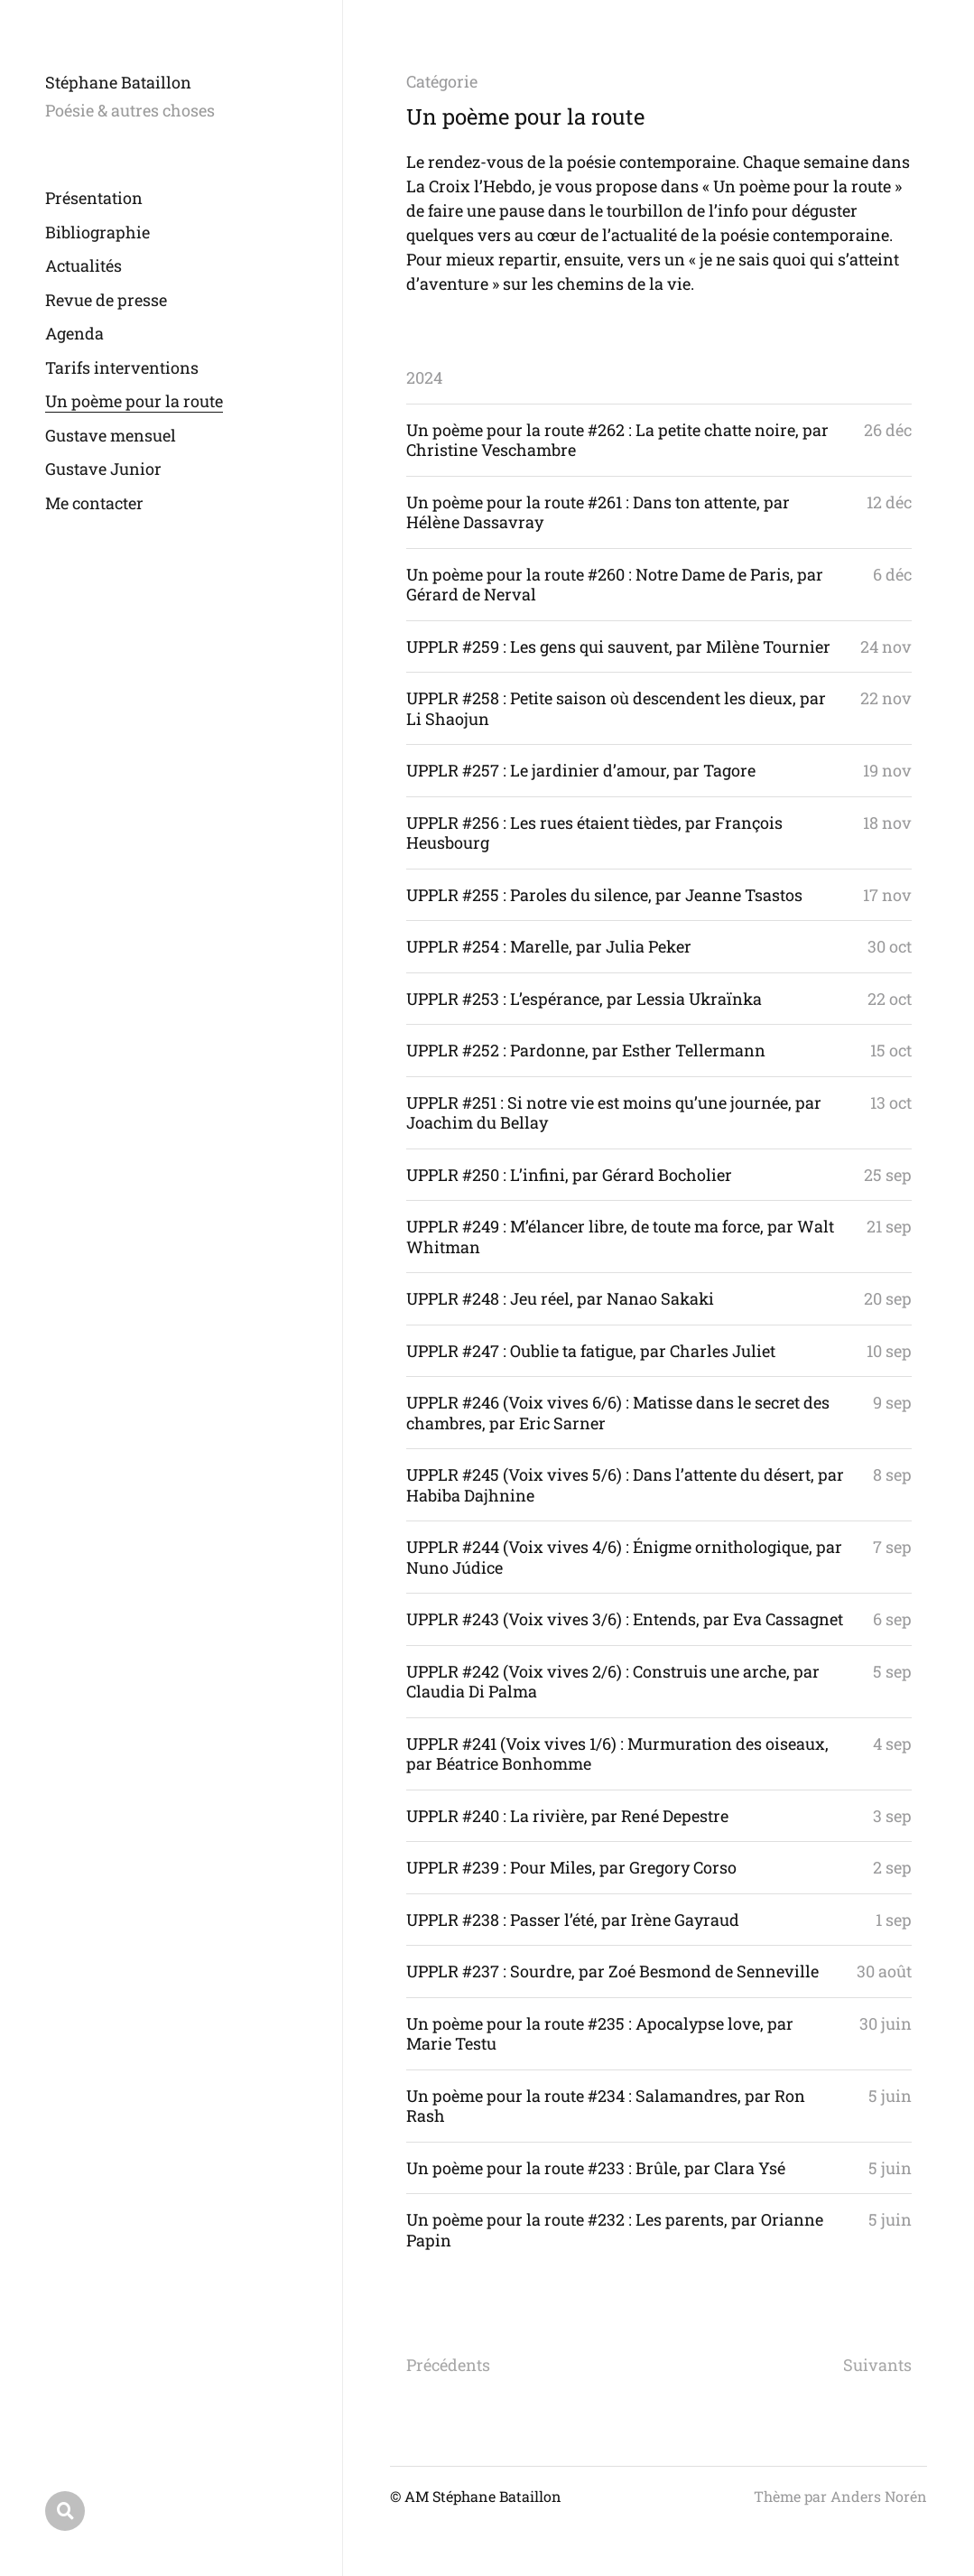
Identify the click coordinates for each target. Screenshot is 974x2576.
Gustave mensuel (110, 435)
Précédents (448, 2365)
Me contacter (94, 503)
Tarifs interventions (122, 367)
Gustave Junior (103, 468)
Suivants (877, 2365)
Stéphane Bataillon (118, 82)
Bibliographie (97, 232)
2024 (424, 377)
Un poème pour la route (134, 401)
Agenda (74, 333)
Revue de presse (106, 300)
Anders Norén (878, 2496)
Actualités (83, 265)
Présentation (94, 198)
